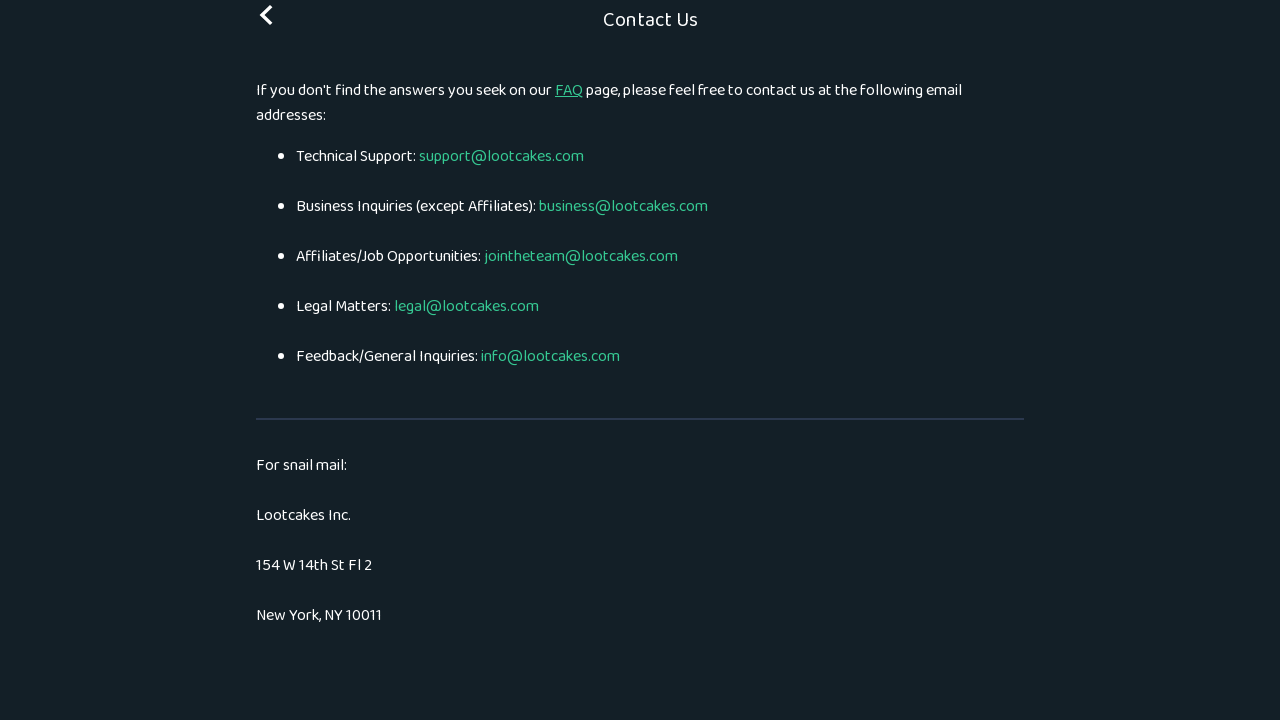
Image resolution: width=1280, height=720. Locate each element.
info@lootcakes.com (550, 356)
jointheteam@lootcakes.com (581, 256)
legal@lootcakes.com (466, 306)
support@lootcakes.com (501, 156)
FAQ (569, 90)
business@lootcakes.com (623, 206)
